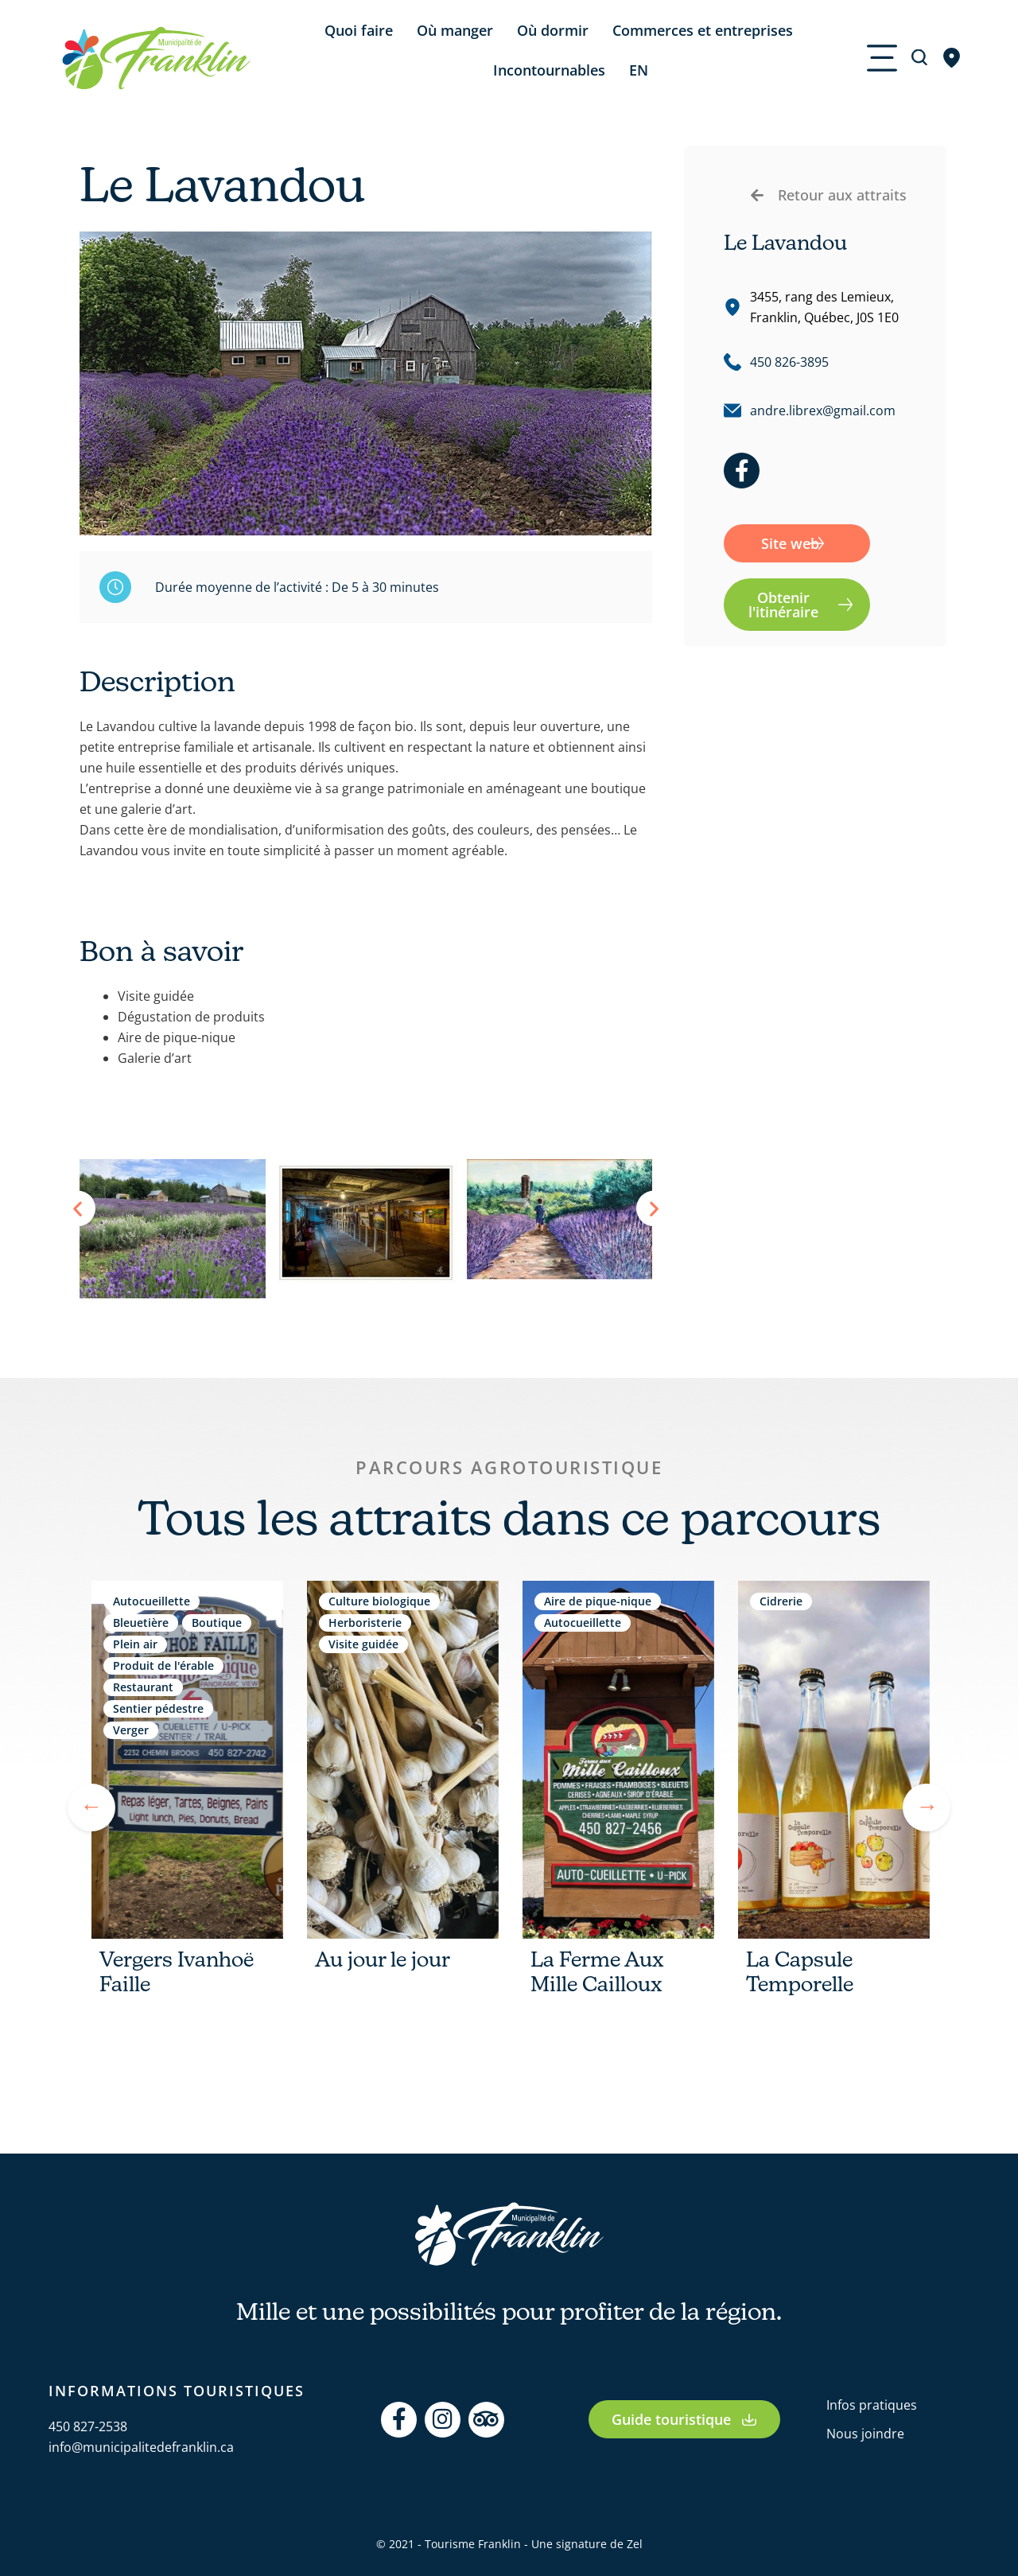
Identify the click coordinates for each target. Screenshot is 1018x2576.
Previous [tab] (91, 1807)
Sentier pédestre (158, 1708)
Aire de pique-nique (597, 1601)
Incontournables (549, 70)
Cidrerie (781, 1601)
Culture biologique (379, 1601)
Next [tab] (926, 1807)
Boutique (217, 1622)
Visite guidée (363, 1644)
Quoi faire (358, 30)
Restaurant (143, 1687)
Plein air (135, 1644)
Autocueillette (151, 1601)
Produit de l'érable (163, 1665)
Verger (131, 1729)
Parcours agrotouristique (509, 1467)
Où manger (455, 30)
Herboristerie (365, 1622)
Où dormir (553, 30)
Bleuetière (141, 1622)
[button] (77, 1209)
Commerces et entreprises (702, 30)
